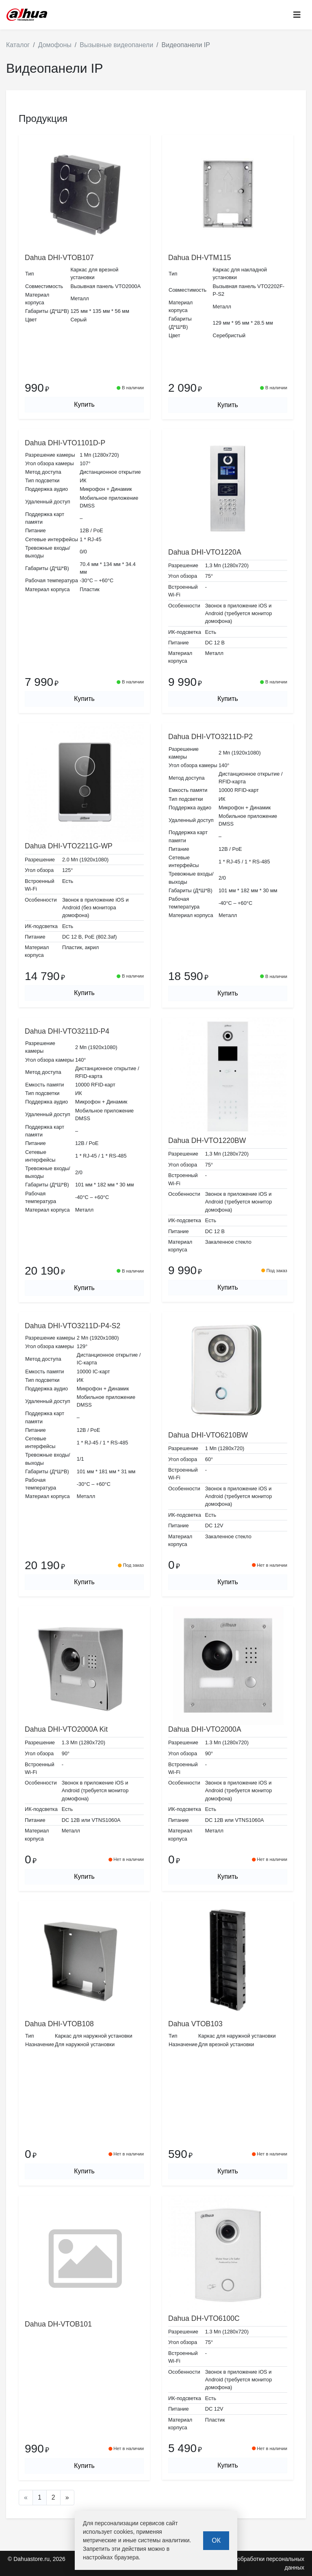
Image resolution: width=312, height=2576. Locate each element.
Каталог (18, 44)
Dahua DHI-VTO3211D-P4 (67, 1031)
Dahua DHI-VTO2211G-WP (69, 846)
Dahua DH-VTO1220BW (207, 1140)
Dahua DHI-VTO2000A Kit (66, 1729)
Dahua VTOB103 (195, 2024)
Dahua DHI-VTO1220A (204, 552)
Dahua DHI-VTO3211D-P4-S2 (72, 1326)
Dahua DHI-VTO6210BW (208, 1435)
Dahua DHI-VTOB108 (59, 2024)
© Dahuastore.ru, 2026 (36, 2559)
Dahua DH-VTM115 (199, 258)
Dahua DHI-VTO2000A (204, 1729)
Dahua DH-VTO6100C (204, 2318)
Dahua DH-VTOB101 (58, 2324)
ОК (216, 2540)
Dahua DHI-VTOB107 (59, 258)
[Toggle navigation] (297, 15)
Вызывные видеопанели (116, 44)
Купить (84, 404)
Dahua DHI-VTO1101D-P (65, 443)
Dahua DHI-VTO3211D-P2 (210, 737)
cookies (123, 2531)
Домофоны (55, 44)
